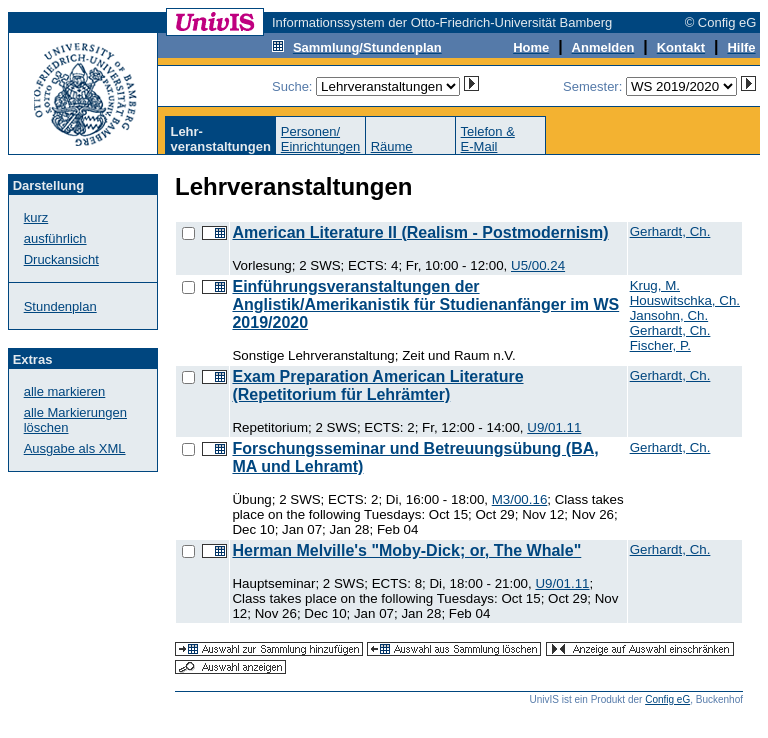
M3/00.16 (520, 499)
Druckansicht (61, 259)
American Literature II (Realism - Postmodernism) (420, 232)
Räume (392, 146)
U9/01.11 (554, 427)
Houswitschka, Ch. (685, 300)
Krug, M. (655, 285)
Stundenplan (60, 306)
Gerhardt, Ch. (670, 231)
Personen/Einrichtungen (321, 139)
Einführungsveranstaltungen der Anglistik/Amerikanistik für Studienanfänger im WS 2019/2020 (425, 304)
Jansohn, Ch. (669, 315)
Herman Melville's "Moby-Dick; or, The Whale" (406, 550)
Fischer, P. (660, 345)
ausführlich (55, 238)
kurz (36, 217)
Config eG (667, 699)
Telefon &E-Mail (488, 139)
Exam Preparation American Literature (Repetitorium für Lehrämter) (377, 385)
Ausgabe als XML (75, 448)
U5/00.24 (538, 265)
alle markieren (65, 391)
